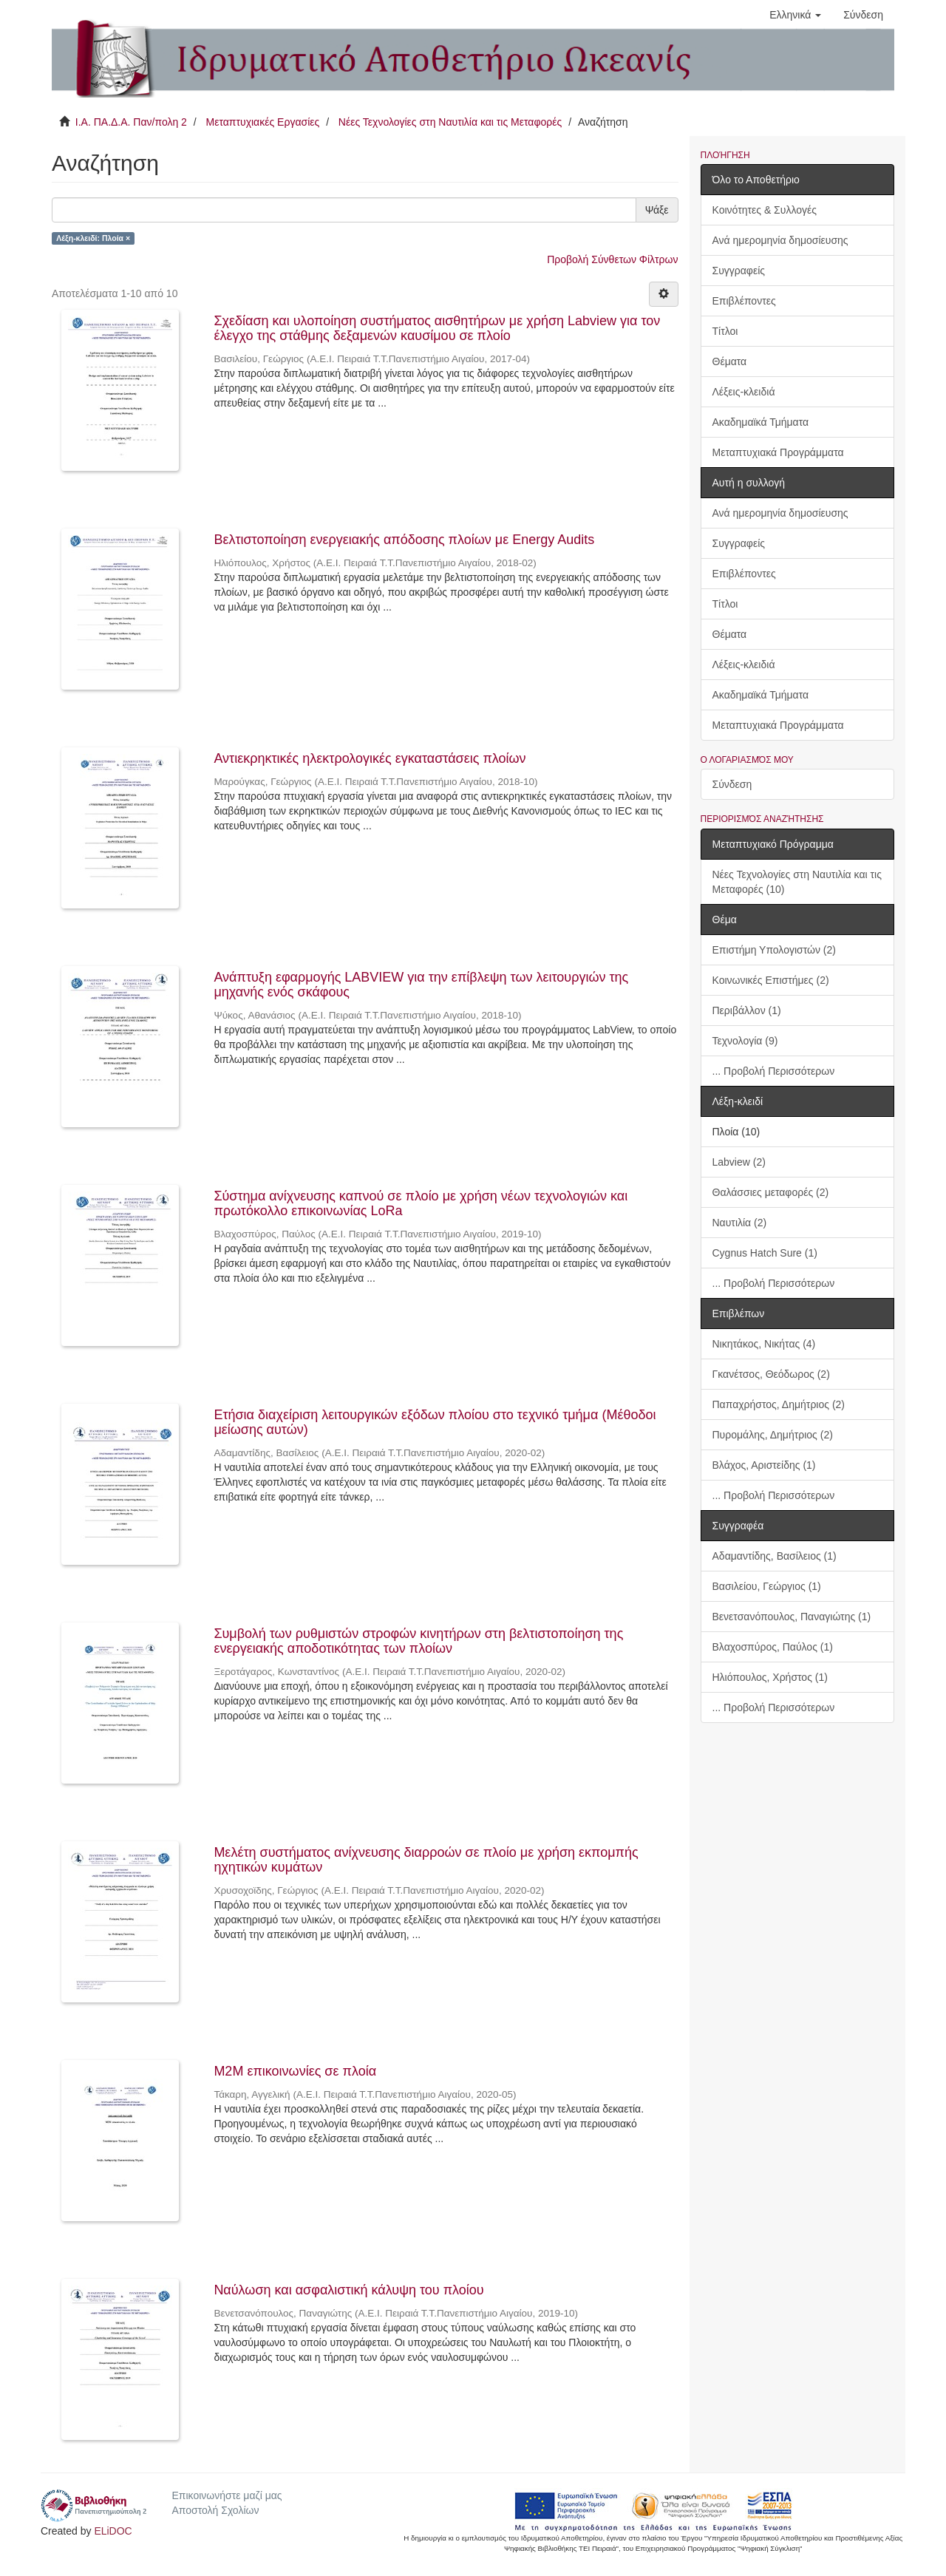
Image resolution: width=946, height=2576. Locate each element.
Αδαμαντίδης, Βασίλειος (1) (774, 1556)
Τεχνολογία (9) (745, 1041)
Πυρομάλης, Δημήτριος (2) (772, 1435)
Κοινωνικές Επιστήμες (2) (770, 980)
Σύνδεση (732, 784)
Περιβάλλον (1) (746, 1010)
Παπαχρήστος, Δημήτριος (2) (778, 1404)
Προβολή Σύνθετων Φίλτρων (612, 259)
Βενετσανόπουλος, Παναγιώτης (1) (791, 1616)
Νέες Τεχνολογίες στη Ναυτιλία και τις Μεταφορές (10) (797, 882)
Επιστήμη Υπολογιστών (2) (774, 950)
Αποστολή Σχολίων (215, 2510)
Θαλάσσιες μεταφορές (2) (770, 1192)
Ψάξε (657, 210)
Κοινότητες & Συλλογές (764, 210)
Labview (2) (739, 1162)
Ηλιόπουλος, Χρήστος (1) (770, 1677)
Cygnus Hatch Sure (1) (764, 1253)
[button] (795, 15)
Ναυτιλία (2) (739, 1222)
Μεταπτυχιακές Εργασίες (262, 122)
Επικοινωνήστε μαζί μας (226, 2495)
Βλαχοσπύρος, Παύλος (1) (772, 1647)
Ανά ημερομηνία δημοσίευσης (780, 240)
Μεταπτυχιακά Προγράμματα (778, 452)
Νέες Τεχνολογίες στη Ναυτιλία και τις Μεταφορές (450, 122)
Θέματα (729, 361)
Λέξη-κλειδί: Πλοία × (93, 238)
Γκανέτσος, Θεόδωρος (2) (771, 1374)
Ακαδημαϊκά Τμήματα (760, 422)
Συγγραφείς (739, 270)
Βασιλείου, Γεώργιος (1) (766, 1586)
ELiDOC (113, 2531)
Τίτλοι (725, 331)
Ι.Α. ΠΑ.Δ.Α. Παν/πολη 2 (131, 122)
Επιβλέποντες (744, 301)
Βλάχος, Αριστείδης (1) (764, 1465)
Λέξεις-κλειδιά (743, 392)
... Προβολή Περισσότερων (773, 1071)
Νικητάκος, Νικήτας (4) (764, 1344)
